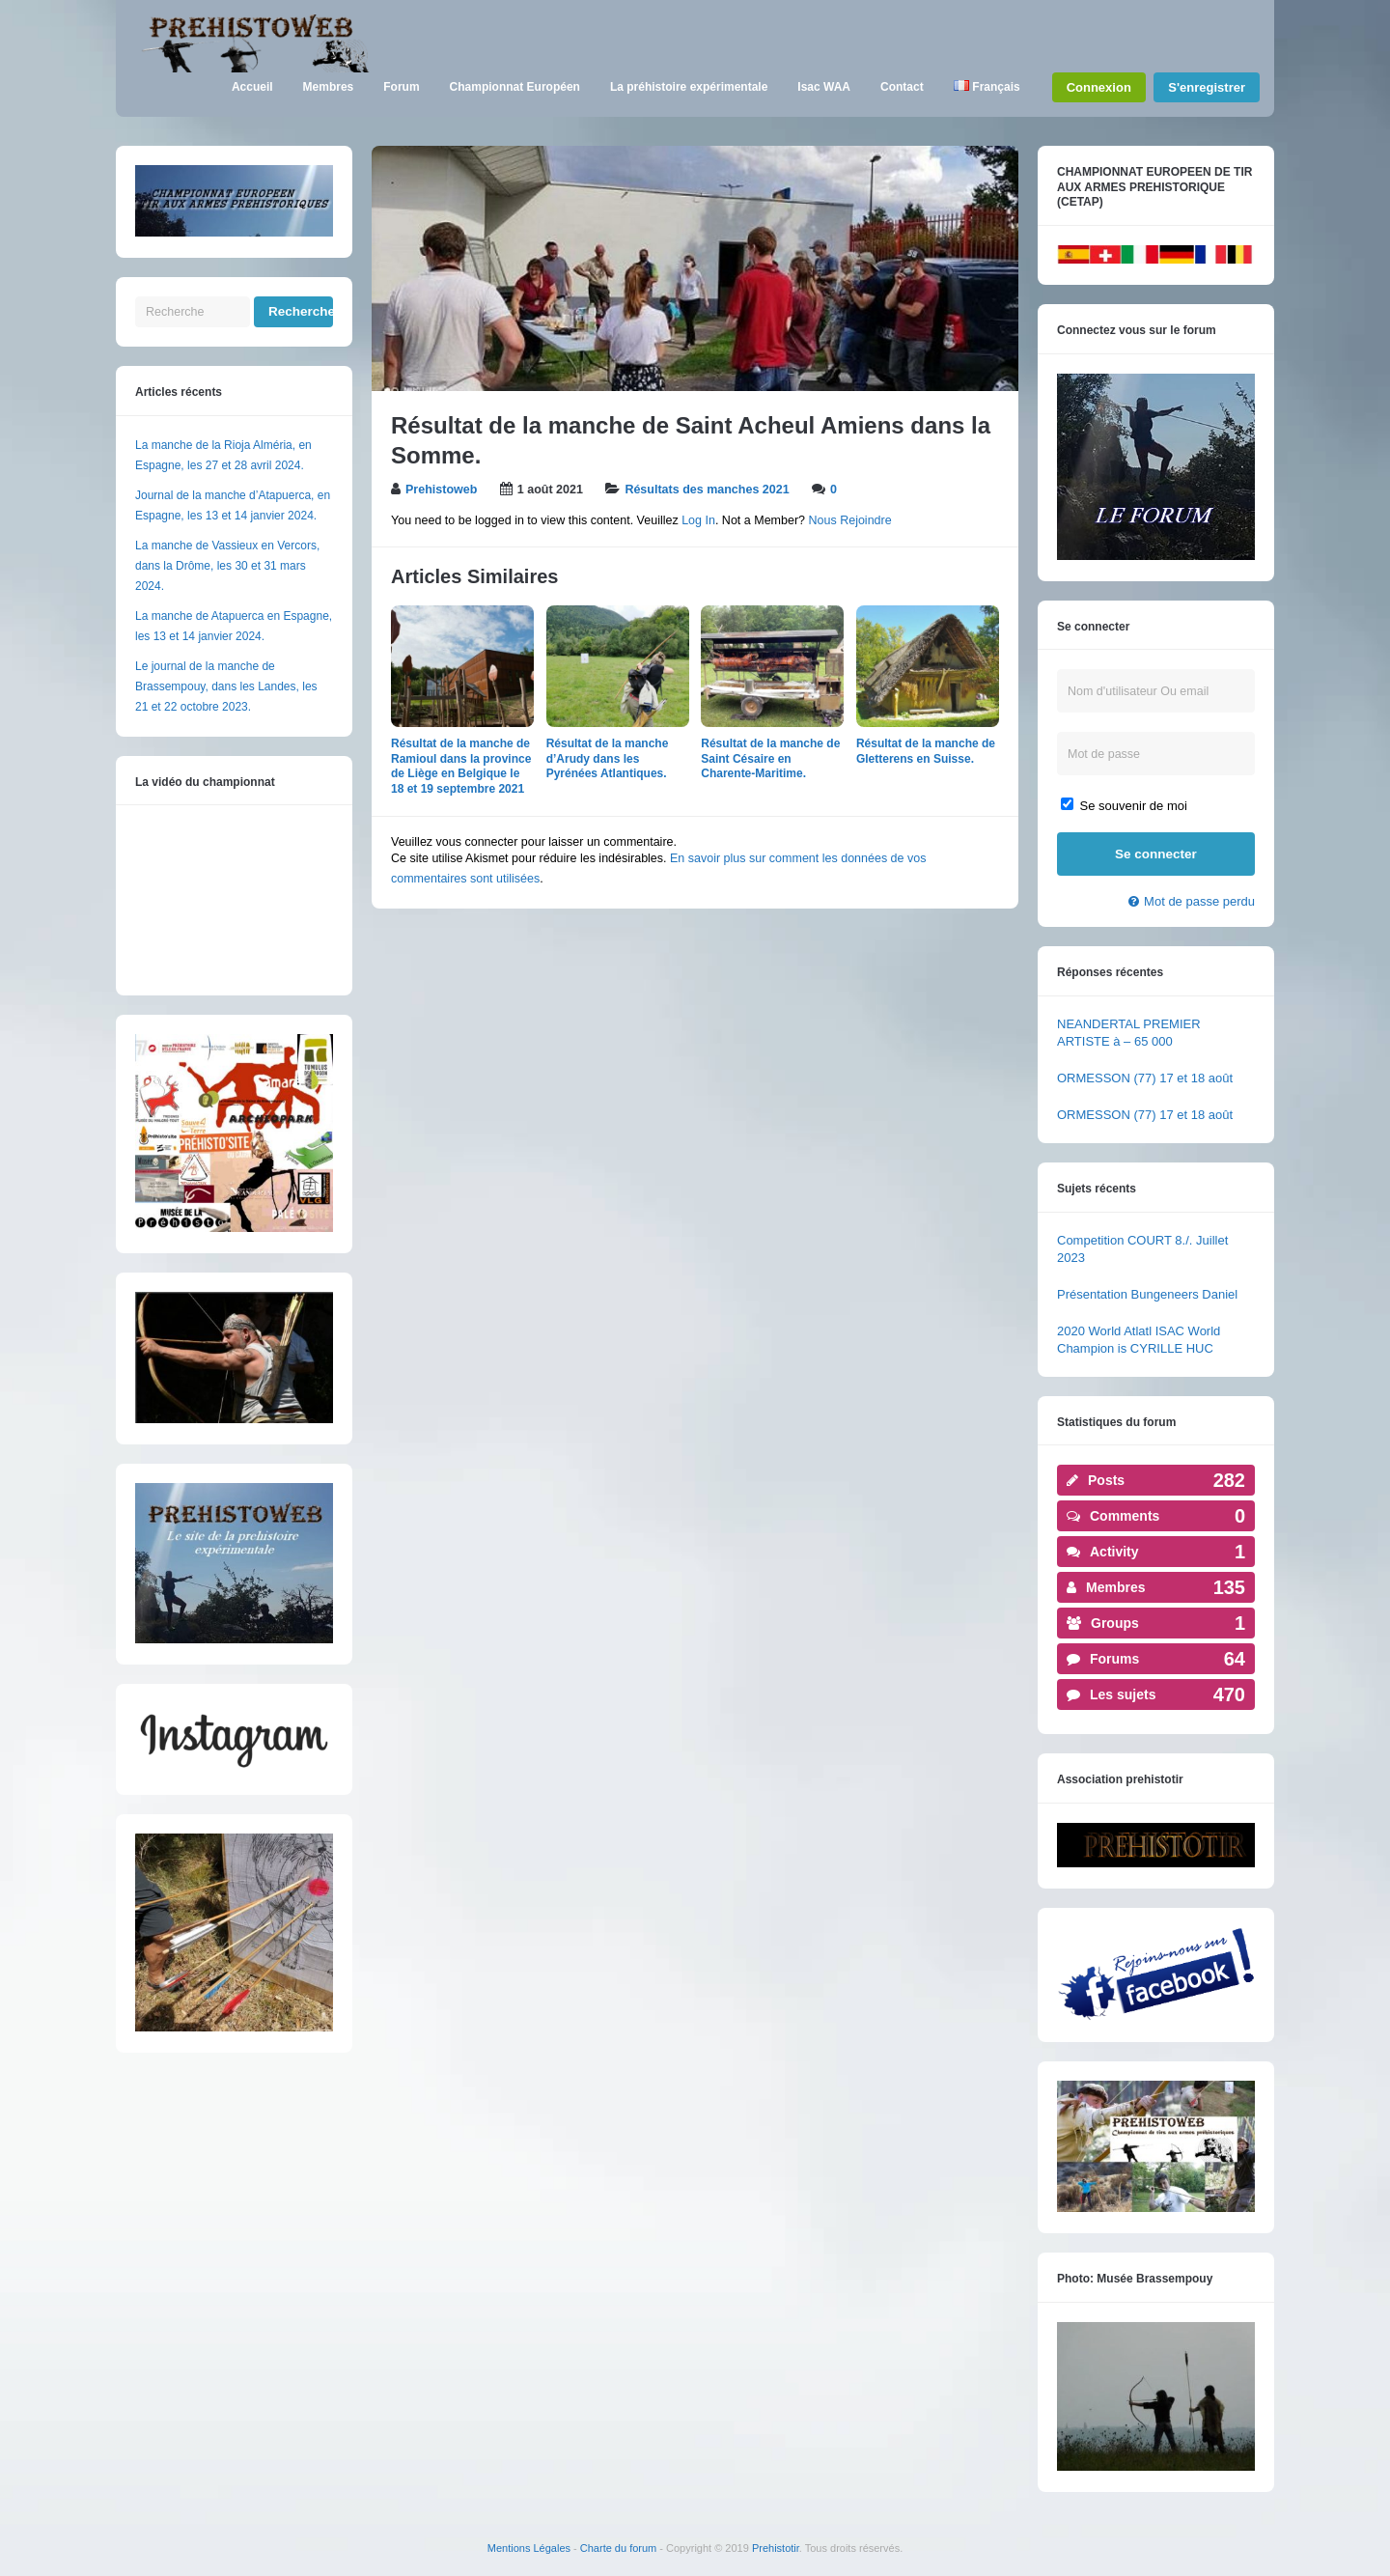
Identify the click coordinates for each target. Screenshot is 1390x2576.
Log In (698, 520)
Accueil (252, 87)
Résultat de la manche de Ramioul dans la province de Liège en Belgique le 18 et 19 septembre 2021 (461, 766)
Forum (401, 87)
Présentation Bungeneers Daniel (1147, 1294)
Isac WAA (823, 87)
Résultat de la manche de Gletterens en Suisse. (925, 751)
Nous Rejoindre (850, 520)
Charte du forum (618, 2548)
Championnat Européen (515, 87)
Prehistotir (775, 2548)
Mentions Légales (528, 2548)
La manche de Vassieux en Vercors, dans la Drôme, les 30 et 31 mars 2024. (227, 566)
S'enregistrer (1206, 87)
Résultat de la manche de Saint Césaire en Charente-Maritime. (770, 758)
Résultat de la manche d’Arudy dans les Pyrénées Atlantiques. (607, 758)
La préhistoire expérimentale (688, 87)
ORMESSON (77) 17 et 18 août (1145, 1078)
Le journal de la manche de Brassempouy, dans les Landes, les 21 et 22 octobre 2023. (226, 686)
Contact (902, 87)
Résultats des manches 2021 (707, 489)
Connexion (1099, 87)
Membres (328, 87)
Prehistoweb (441, 489)
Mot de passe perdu (1199, 901)
